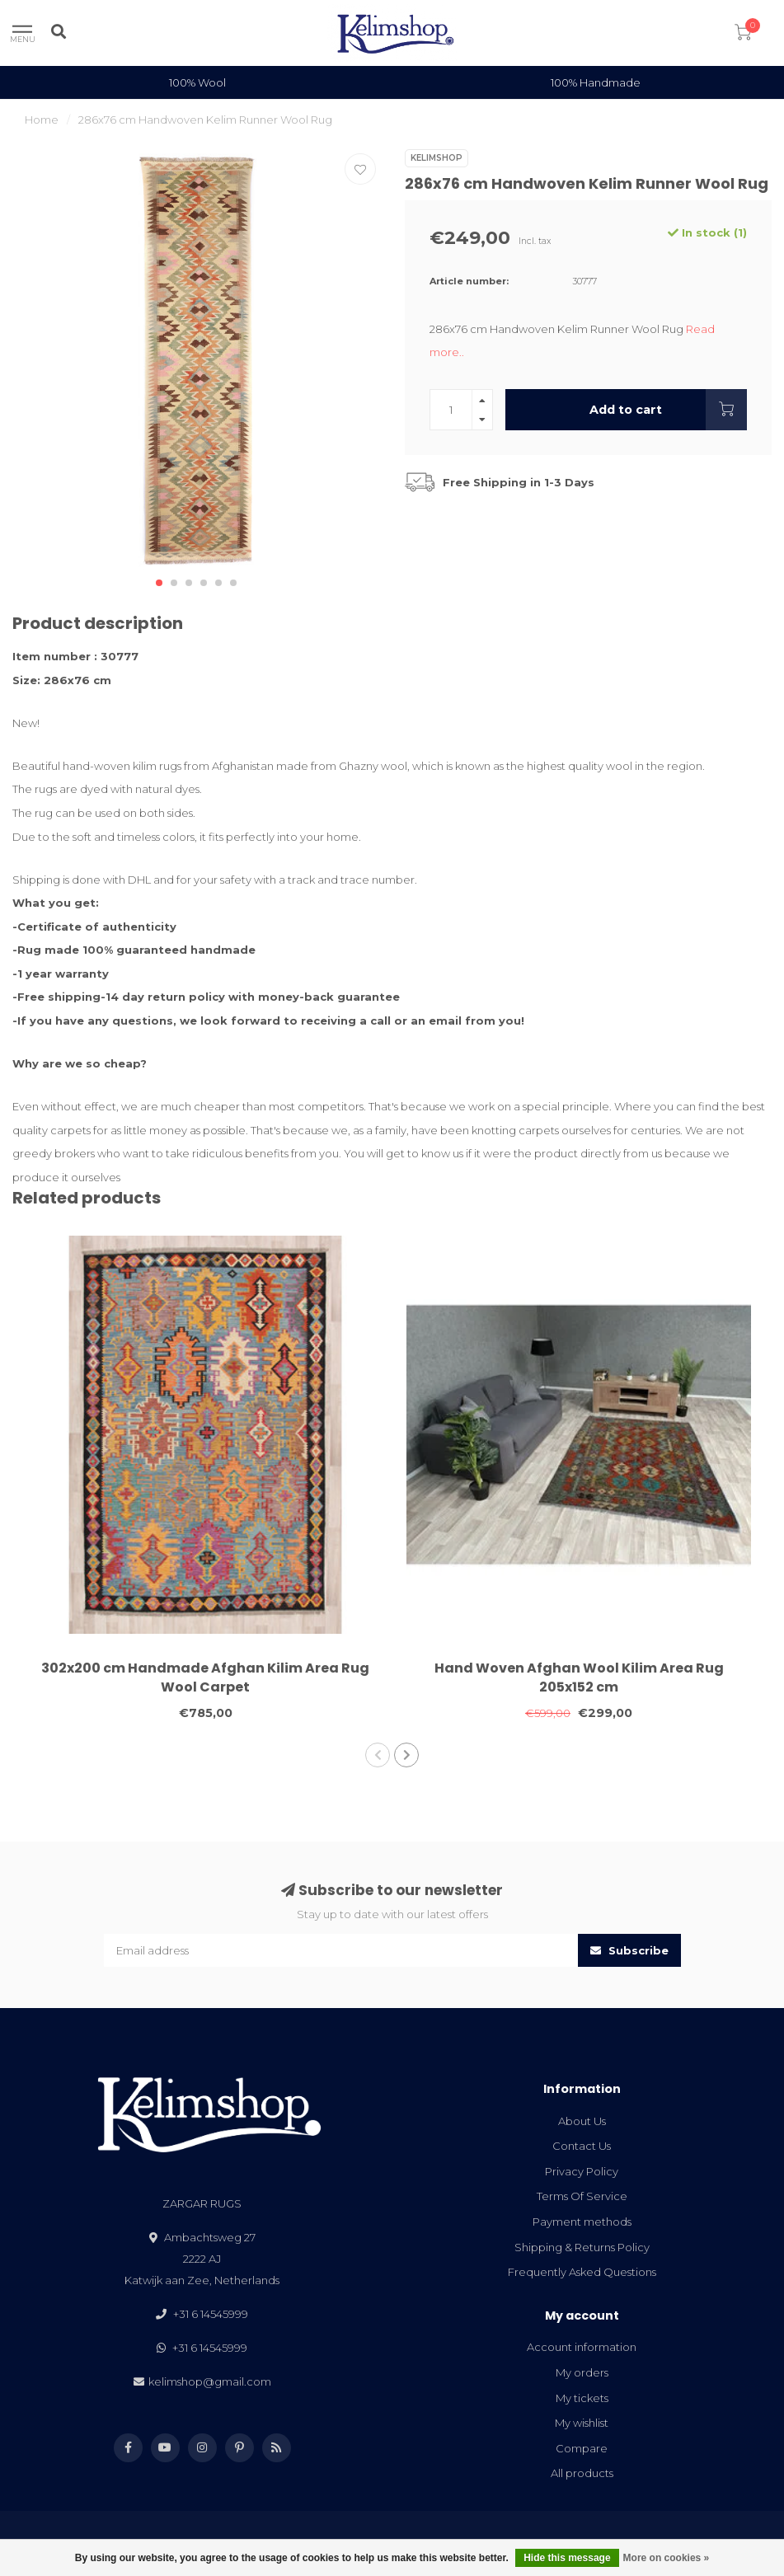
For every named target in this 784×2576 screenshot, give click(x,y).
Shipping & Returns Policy (582, 2247)
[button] (159, 582)
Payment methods (582, 2221)
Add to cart (668, 409)
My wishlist (581, 2422)
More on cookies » (666, 2558)
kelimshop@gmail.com (209, 2381)
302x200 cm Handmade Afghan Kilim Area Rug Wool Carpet (205, 1677)
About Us (582, 2121)
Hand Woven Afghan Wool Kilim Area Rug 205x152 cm (579, 1677)
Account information (581, 2346)
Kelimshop (436, 157)
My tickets (582, 2398)
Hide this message (566, 2558)
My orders (582, 2372)
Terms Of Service (582, 2196)
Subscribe (629, 1950)
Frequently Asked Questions (582, 2271)
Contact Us (581, 2145)
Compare (582, 2448)
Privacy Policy (581, 2171)
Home (42, 119)
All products (582, 2473)
